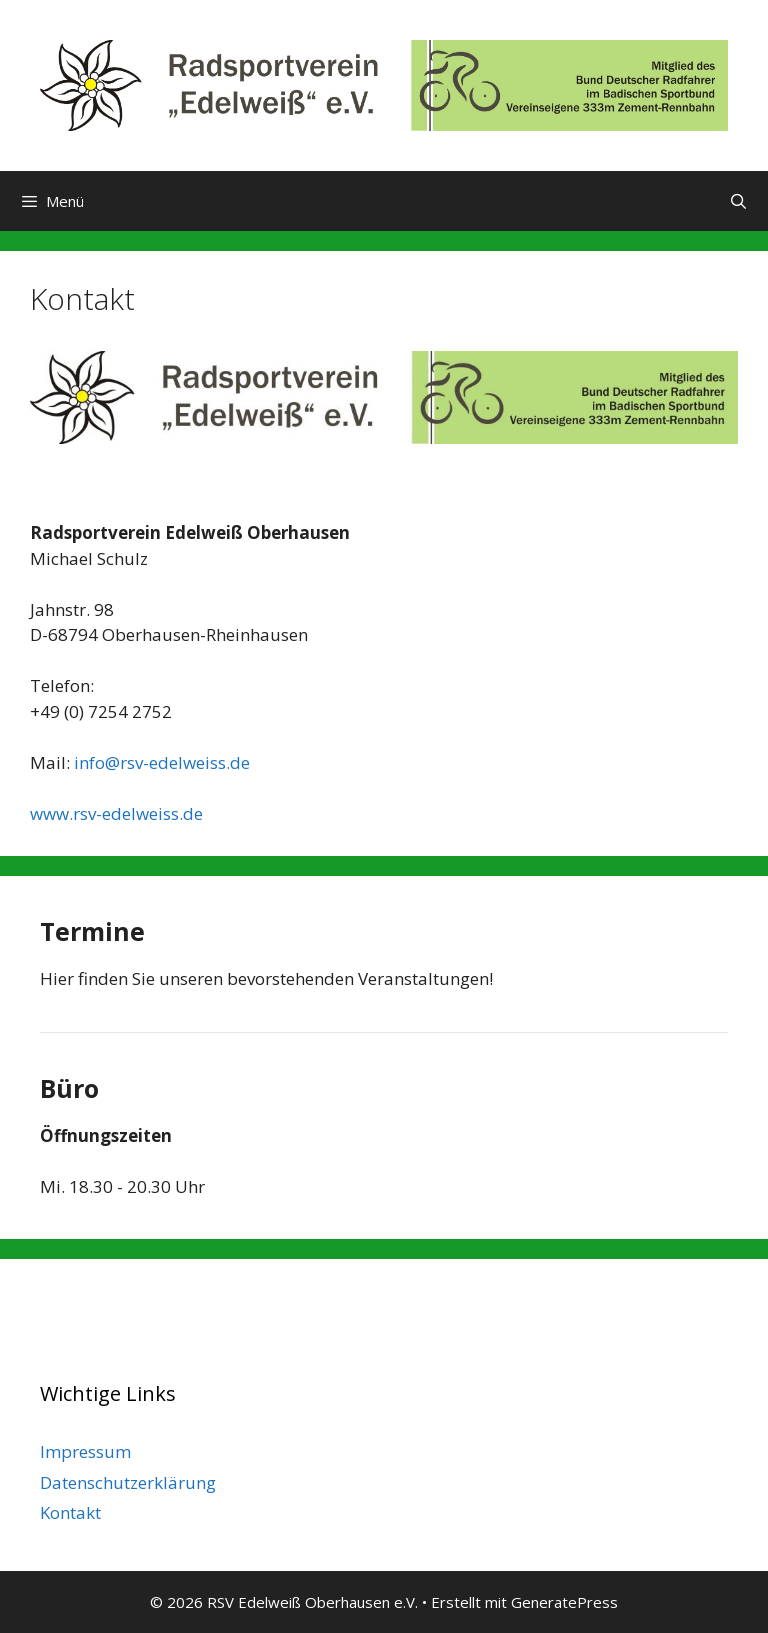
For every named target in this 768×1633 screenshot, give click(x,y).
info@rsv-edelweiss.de (162, 762)
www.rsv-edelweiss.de (116, 813)
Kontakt (70, 1512)
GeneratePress (564, 1602)
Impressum (85, 1451)
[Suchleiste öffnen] (738, 201)
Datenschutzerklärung (128, 1482)
